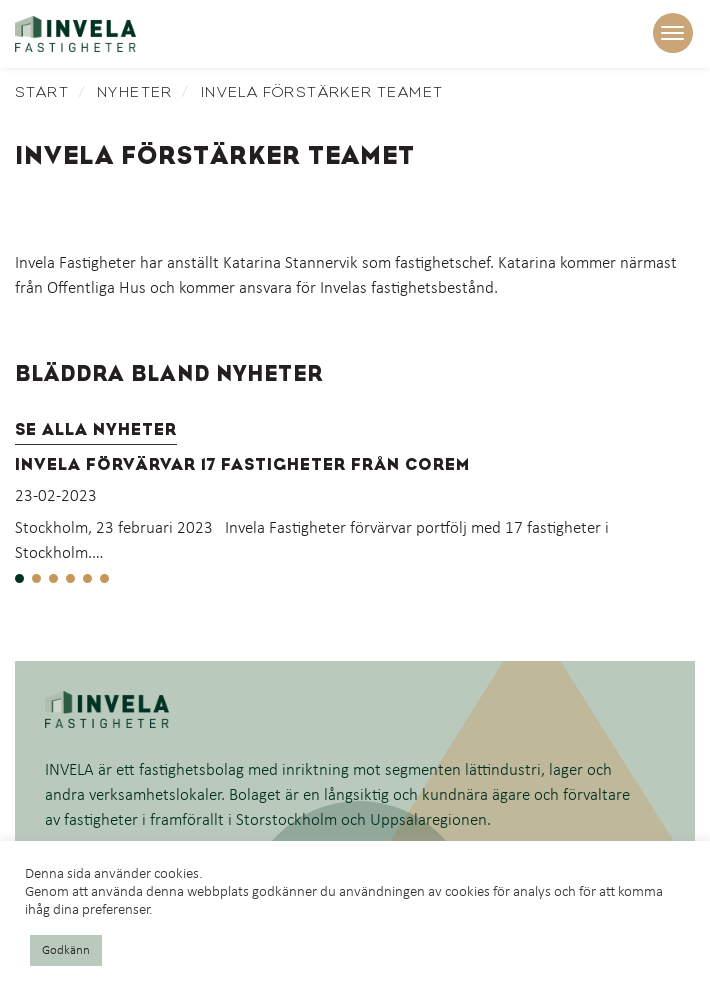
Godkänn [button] (66, 950)
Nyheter (135, 92)
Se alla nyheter (96, 429)
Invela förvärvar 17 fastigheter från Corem (242, 464)
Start (42, 92)
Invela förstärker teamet (322, 92)
